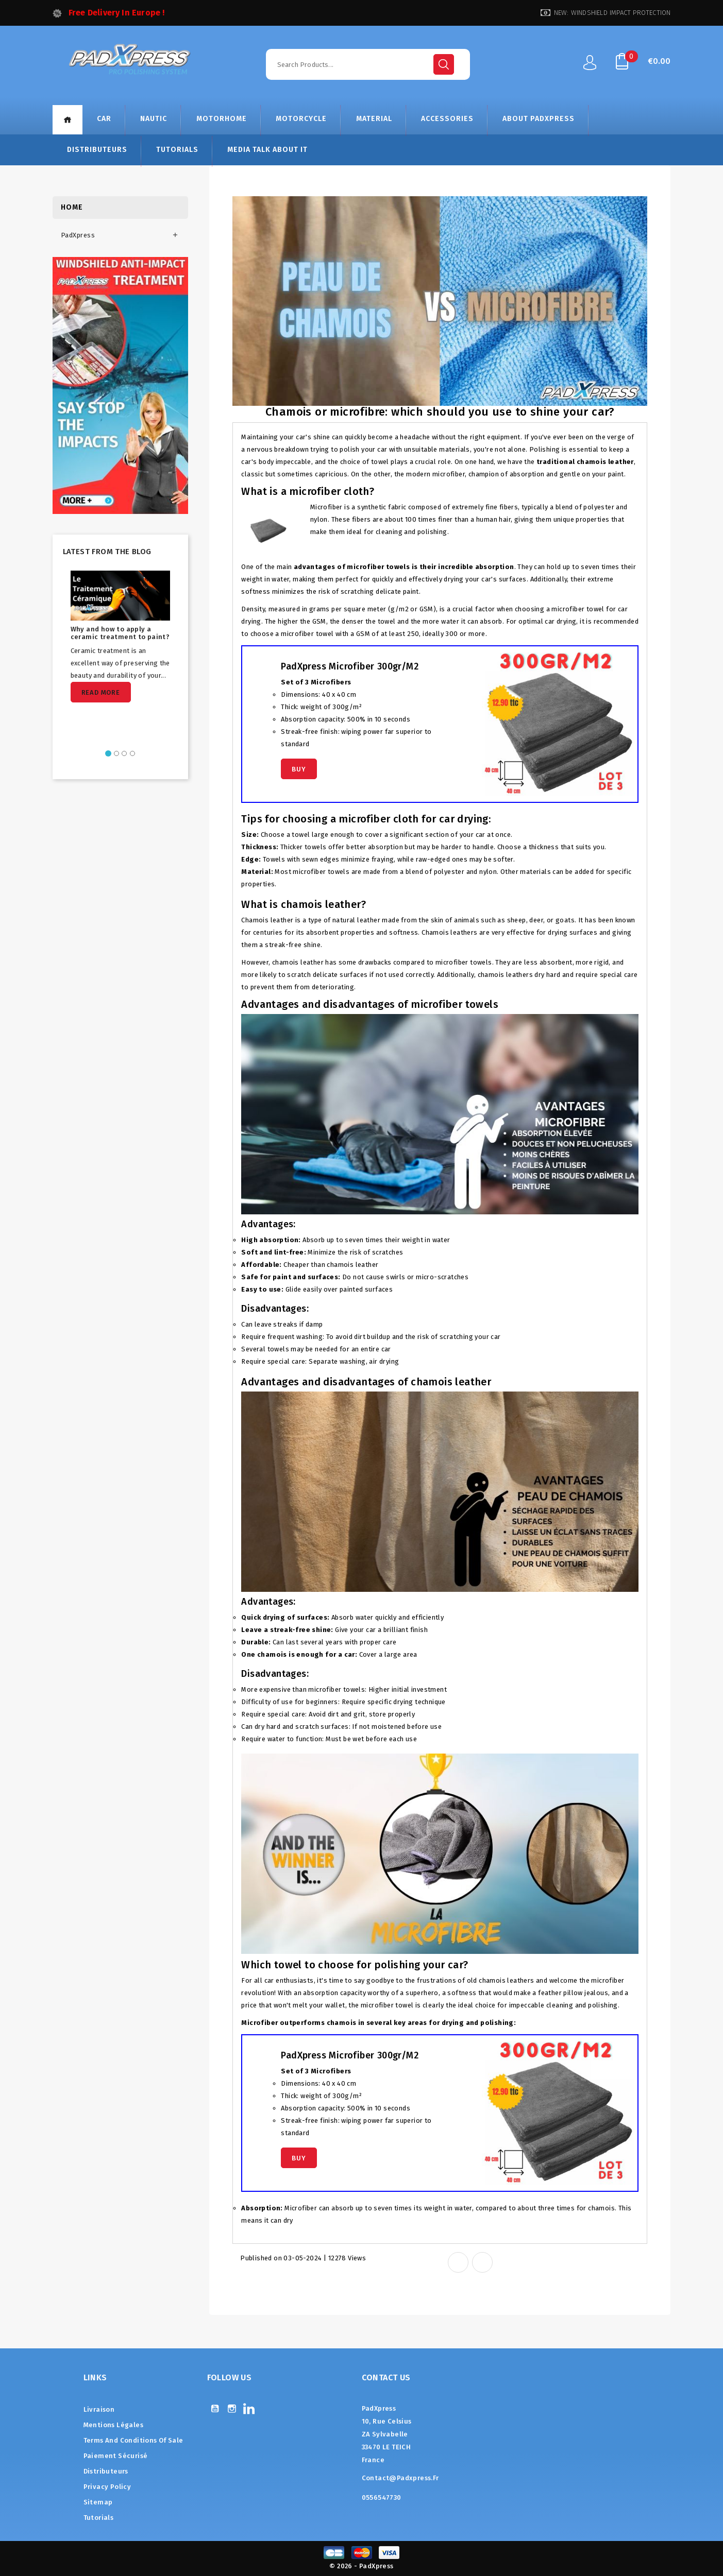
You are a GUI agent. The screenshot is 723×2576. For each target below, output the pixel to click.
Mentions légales (113, 2425)
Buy (299, 769)
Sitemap (98, 2502)
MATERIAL (374, 118)
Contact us (386, 2377)
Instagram (232, 2408)
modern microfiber (435, 474)
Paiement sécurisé (115, 2456)
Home (67, 119)
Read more (100, 692)
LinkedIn (249, 2408)
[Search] (368, 64)
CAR (104, 118)
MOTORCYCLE (301, 118)
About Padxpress (538, 118)
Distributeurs (97, 149)
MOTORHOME (221, 118)
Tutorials (177, 149)
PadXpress (78, 235)
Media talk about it (267, 149)
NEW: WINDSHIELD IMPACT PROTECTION (612, 12)
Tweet (482, 2262)
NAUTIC (153, 118)
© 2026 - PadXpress (361, 2566)
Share (458, 2262)
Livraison (99, 2409)
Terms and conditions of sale (133, 2440)
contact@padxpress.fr (400, 2478)
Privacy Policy (107, 2487)
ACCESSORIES (447, 118)
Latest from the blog (107, 551)
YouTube (215, 2408)
